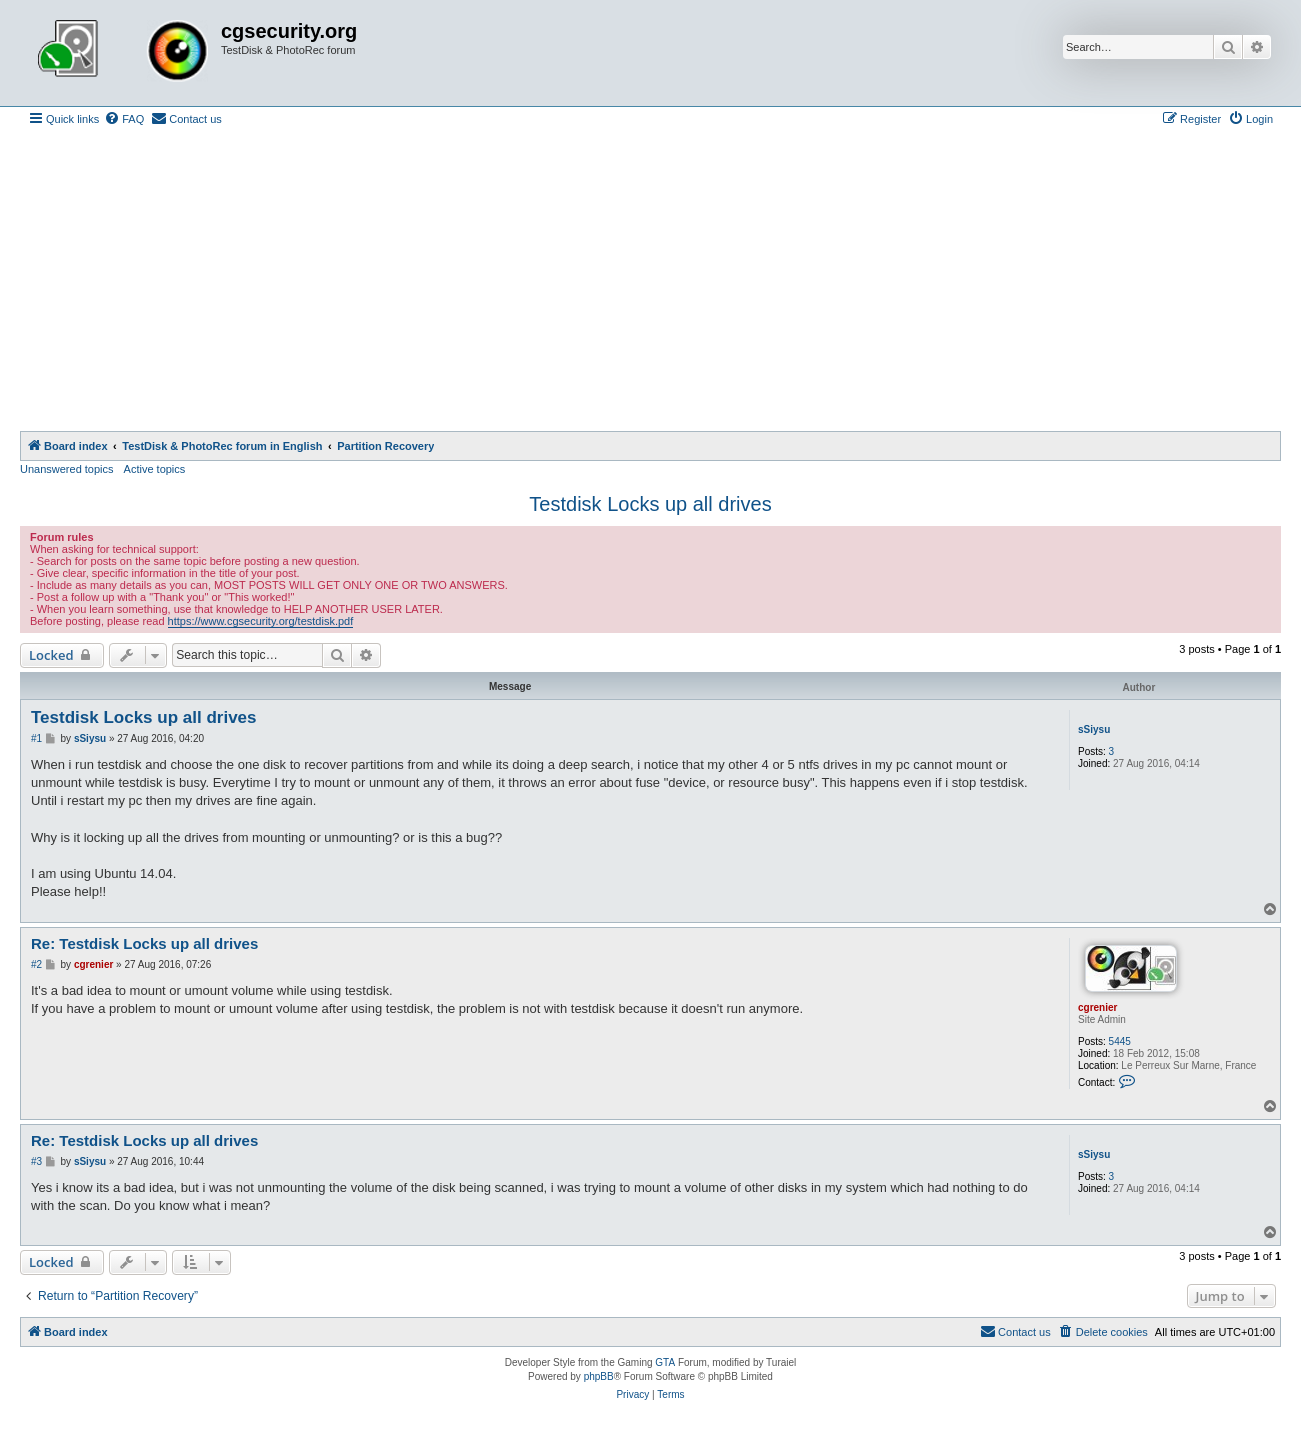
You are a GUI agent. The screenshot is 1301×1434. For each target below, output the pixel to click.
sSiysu (1094, 729)
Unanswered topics (67, 469)
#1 (36, 738)
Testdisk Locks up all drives (650, 504)
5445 (1120, 1041)
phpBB (599, 1376)
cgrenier (1097, 1007)
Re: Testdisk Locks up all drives (144, 943)
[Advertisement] (651, 281)
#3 (36, 1161)
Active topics (155, 469)
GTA (665, 1362)
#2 (36, 964)
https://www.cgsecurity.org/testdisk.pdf (261, 621)
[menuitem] (124, 119)
